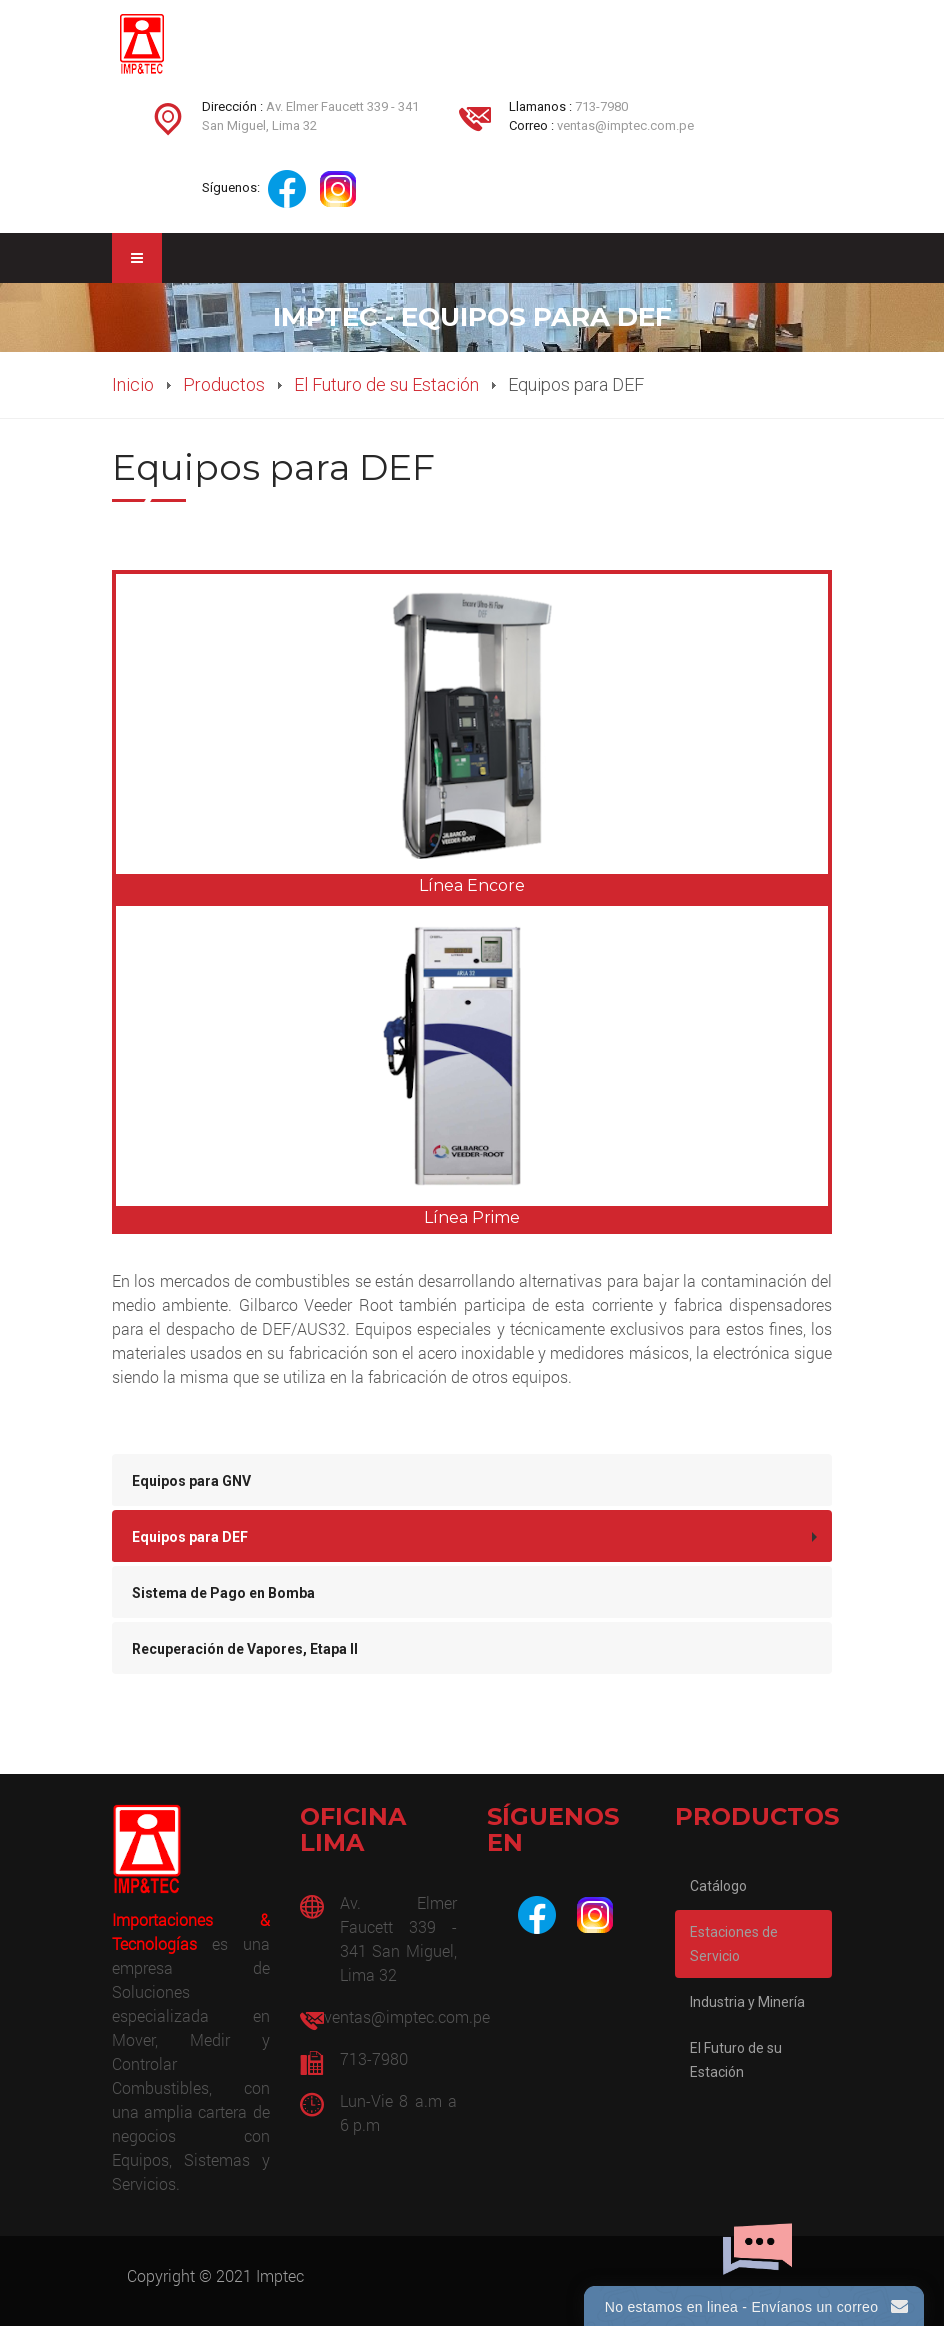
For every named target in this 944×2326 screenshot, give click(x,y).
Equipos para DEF (190, 1537)
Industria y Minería (747, 2002)
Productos (224, 384)
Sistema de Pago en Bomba (223, 1593)
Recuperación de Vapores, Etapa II (245, 1649)
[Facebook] (537, 1915)
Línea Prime (472, 1217)
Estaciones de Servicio (734, 1944)
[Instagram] (595, 1915)
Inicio (133, 384)
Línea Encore (472, 885)
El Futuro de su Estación (386, 384)
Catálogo (718, 1886)
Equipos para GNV (191, 1481)
